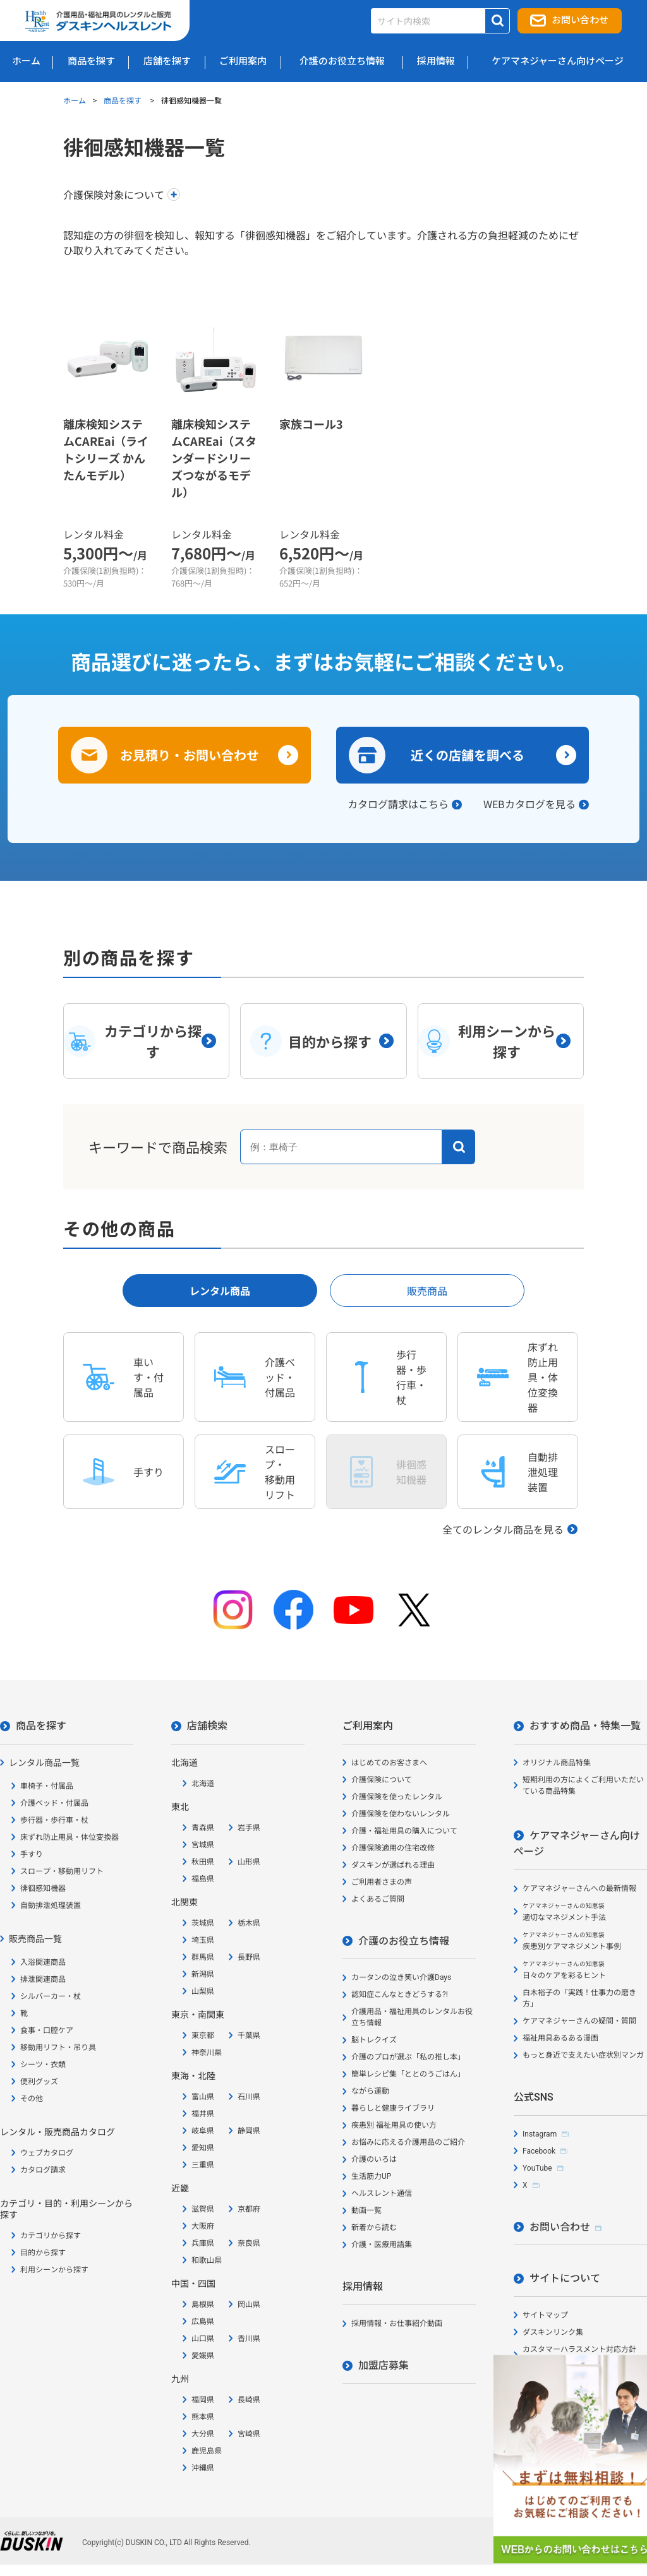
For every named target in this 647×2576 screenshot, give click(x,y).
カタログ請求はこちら (398, 803)
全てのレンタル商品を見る (503, 1529)
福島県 (202, 1879)
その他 (31, 2098)
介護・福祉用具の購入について (404, 1831)
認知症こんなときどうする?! (399, 1994)
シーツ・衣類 (43, 2064)
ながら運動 (370, 2091)
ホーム (74, 100)
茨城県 (202, 1923)
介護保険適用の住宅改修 (393, 1848)
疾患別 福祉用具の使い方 (394, 2125)
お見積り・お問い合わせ (189, 755)
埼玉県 (202, 1940)
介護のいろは (374, 2159)
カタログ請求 (43, 2170)
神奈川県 (206, 2052)
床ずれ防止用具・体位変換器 (69, 1837)
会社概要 (538, 2394)
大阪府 (202, 2226)
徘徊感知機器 (43, 1888)
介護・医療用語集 (381, 2244)
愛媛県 (202, 2355)
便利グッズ (39, 2081)
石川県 (249, 2096)
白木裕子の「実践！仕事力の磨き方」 (579, 1998)
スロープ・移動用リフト (62, 1871)
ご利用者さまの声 (381, 1882)
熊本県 (202, 2416)
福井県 (202, 2113)
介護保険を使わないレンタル (400, 1814)
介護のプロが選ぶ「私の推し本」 (408, 2057)
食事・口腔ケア (46, 2030)
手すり (31, 1854)
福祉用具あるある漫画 (560, 2038)
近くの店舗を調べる (467, 755)
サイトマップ (545, 2315)
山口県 (202, 2338)
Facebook (539, 2151)
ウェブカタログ (46, 2153)
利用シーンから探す (54, 2269)
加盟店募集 (383, 2365)
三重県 (202, 2165)
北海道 (202, 1783)
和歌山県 (206, 2260)
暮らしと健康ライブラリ (393, 2108)
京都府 (249, 2209)
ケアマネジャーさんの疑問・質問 (579, 2021)
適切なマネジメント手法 (564, 1912)
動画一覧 (366, 2210)
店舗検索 (207, 1726)
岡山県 (249, 2304)
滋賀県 (202, 2209)
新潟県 (202, 1974)
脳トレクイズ (374, 2040)
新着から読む (374, 2227)
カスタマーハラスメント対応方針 (579, 2349)
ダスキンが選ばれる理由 (393, 1865)
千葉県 (249, 2035)
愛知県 (202, 2148)
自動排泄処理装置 (50, 1905)
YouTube (537, 2168)
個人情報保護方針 (553, 2377)
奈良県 (249, 2243)
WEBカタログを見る (529, 803)
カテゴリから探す (50, 2235)
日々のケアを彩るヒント (564, 1970)
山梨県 (202, 1991)
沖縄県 (202, 2468)
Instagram (540, 2134)
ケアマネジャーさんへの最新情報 (579, 1888)
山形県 (249, 1861)
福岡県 (202, 2399)
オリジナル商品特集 (557, 1762)
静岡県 (249, 2130)
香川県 (249, 2338)
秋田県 (202, 1861)
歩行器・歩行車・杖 (54, 1820)
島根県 (202, 2304)
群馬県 (202, 1957)
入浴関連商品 (43, 1962)
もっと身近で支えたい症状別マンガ (583, 2055)
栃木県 (249, 1923)
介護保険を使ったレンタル (396, 1796)
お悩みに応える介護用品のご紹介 (408, 2142)
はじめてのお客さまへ (389, 1762)
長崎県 (249, 2399)
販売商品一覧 (35, 1939)
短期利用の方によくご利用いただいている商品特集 (583, 1785)
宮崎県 (249, 2434)
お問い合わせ (580, 20)
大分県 (202, 2434)
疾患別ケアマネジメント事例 (572, 1941)
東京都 (202, 2035)
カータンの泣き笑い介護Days (401, 1977)
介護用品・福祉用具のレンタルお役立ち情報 (412, 2017)
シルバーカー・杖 (50, 1996)
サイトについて (564, 2278)
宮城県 (202, 1844)
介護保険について (381, 1779)
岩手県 (249, 1827)
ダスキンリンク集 (553, 2332)
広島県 (202, 2321)
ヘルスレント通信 (381, 2193)
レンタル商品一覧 (44, 1763)
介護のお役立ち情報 (403, 1941)
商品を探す (123, 100)
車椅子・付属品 (46, 1786)
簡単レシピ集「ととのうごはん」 (408, 2074)
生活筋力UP (371, 2176)
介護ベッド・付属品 (54, 1803)
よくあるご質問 (377, 1899)
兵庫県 (202, 2243)
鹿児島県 (206, 2451)
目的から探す (43, 2252)
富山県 (202, 2096)
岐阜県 (202, 2130)
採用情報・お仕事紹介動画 (396, 2323)
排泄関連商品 (43, 1979)
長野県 (249, 1957)
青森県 (202, 1827)
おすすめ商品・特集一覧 (585, 1726)
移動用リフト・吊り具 (58, 2047)
